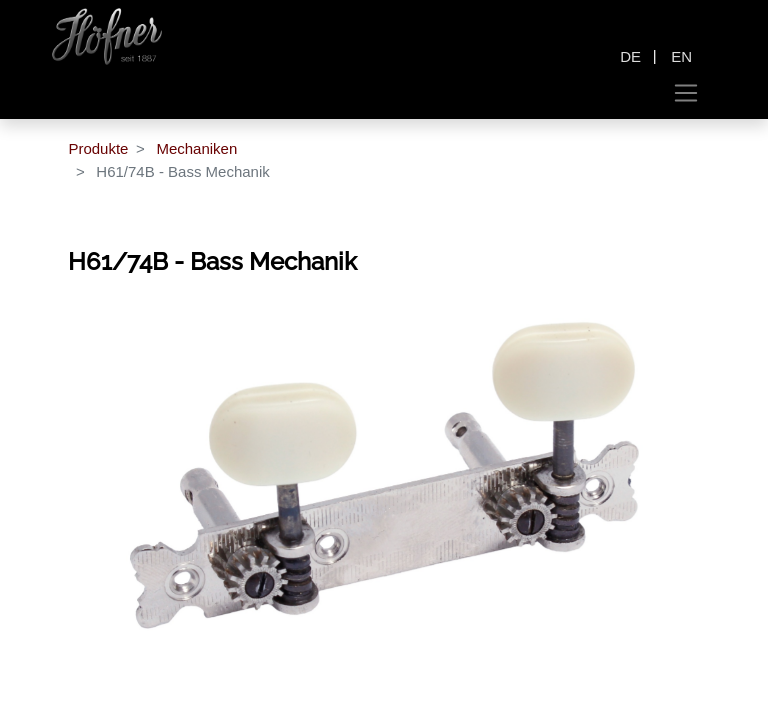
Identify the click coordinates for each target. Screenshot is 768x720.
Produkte (98, 148)
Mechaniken (196, 148)
